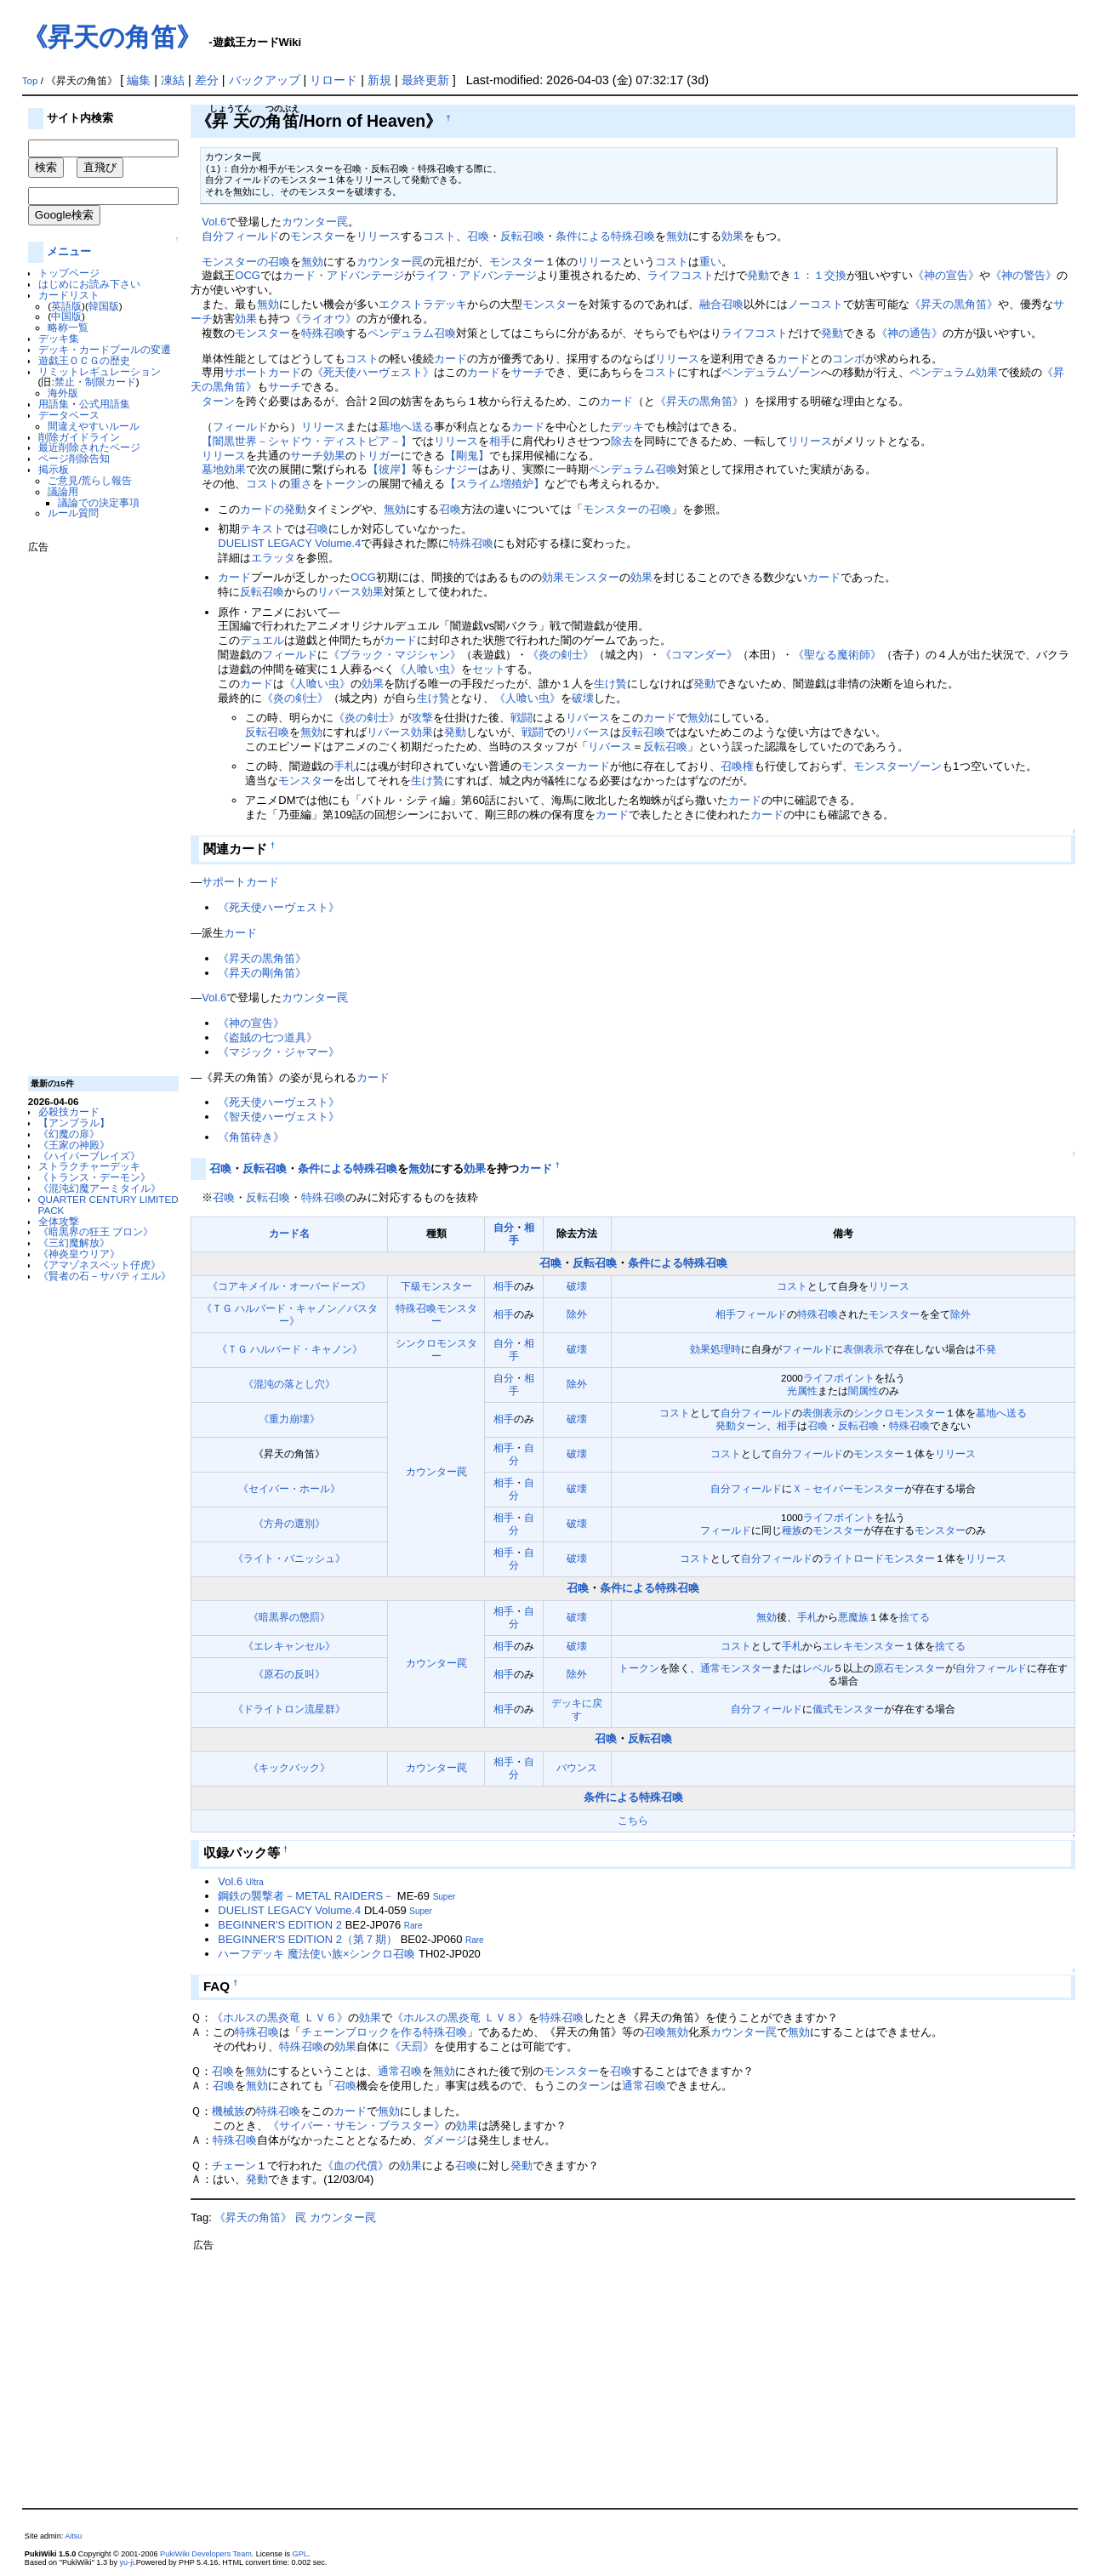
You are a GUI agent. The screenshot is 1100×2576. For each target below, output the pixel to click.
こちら (633, 1820)
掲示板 (53, 469)
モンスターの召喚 (246, 261)
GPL (300, 2554)
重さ (301, 483)
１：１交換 (818, 275)
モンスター (317, 236)
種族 (792, 1530)
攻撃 (422, 717)
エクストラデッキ (423, 304)
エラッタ (273, 557)
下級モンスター (436, 1285)
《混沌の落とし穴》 (289, 1383)
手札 (344, 766)
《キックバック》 (289, 1767)
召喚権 (737, 766)
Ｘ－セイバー (822, 1488)
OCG (247, 275)
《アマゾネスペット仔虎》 (99, 1264)
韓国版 (103, 305)
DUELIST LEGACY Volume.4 (289, 543)
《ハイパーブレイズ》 (89, 1155)
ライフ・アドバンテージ (476, 275)
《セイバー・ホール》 (289, 1488)
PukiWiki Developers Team (206, 2554)
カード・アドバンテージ (343, 275)
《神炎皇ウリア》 (79, 1253)
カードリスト (69, 294)
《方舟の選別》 (289, 1523)
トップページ (69, 272)
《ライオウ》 (323, 318)
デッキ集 (58, 338)
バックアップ (264, 80)
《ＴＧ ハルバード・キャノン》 (289, 1348)
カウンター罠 (315, 221)
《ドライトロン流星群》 (289, 1708)
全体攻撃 (58, 1221)
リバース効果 (350, 591)
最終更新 (425, 80)
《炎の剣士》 (560, 654)
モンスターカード (566, 766)
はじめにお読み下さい (89, 283)
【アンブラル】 (74, 1122)
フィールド (251, 236)
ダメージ (445, 2140)
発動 (758, 275)
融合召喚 (721, 304)
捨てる (914, 1616)
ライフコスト (680, 275)
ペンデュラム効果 (953, 372)
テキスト (262, 528)
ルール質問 (73, 512)
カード (450, 358)
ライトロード (853, 1558)
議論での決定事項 (99, 502)
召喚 (478, 236)
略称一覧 (68, 327)
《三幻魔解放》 (74, 1242)
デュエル (262, 640)
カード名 (289, 1233)
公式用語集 (104, 403)
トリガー (378, 455)
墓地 (213, 469)
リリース (378, 236)
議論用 (63, 491)
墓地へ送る (406, 426)
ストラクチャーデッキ (89, 1165)
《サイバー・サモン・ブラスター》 (356, 2125)
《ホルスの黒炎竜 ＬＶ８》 (460, 2017)
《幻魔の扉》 (69, 1133)
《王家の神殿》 (74, 1144)
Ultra (255, 1882)
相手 (500, 441)
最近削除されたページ (89, 447)
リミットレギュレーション (99, 371)
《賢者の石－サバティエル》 (104, 1275)
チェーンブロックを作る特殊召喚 (384, 2032)
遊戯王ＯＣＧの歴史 (84, 360)
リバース (588, 717)
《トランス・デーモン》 (94, 1177)
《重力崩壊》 (289, 1418)
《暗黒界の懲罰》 (289, 1616)
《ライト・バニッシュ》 (289, 1558)
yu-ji (127, 2562)
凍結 (173, 80)
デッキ (627, 426)
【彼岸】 (390, 469)
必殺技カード (69, 1111)
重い (710, 261)
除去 (622, 441)
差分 (207, 80)
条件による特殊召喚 (605, 236)
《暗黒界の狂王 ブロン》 (95, 1231)
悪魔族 (853, 1616)
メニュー (69, 251)
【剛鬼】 (467, 455)
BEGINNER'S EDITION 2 (280, 1924)
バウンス (576, 1767)
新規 (379, 80)
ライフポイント (839, 1377)
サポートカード (262, 372)
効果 (732, 236)
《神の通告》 (909, 333)
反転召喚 (522, 236)
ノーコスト (815, 304)
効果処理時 (715, 1348)
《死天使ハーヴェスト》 (373, 372)
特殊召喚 (323, 333)
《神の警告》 (1023, 275)
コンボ (848, 358)
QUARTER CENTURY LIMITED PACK (108, 1205)
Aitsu (73, 2536)
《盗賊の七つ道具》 (267, 1037)
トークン (345, 483)
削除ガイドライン (79, 436)
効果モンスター (580, 577)
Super (444, 1896)
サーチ (527, 372)
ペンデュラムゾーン (771, 372)
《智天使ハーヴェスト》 (278, 1116)
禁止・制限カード (95, 381)
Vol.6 (214, 221)
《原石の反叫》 (289, 1673)
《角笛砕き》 (251, 1137)
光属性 (802, 1390)
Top (30, 81)
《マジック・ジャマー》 (278, 1052)
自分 (213, 236)
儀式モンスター (848, 1708)
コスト (439, 236)
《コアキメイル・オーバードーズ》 (289, 1285)
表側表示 (863, 1348)
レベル (817, 1667)
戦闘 (521, 717)
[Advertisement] (96, 808)
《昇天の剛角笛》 (262, 972)
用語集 (53, 403)
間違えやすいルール (94, 425)
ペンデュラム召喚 (412, 333)
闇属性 (863, 1390)
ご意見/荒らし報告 (90, 480)
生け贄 (610, 683)
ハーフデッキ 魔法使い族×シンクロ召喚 (316, 1953)
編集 (139, 80)
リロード (333, 80)
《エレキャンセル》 (289, 1645)
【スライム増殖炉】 (494, 483)
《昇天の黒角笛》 (953, 304)
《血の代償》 (355, 2165)
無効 (677, 236)
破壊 (583, 698)
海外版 (63, 392)
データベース (69, 414)
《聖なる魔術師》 (837, 654)
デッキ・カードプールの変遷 (104, 349)
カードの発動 (273, 509)
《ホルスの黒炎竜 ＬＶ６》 (280, 2017)
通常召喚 (400, 2071)
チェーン (234, 2165)
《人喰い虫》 (428, 669)
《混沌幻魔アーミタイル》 (99, 1188)
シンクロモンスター (899, 1412)
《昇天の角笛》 (112, 37)
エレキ (838, 1645)
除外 (577, 1313)
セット (488, 669)
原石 (884, 1667)
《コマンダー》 (699, 654)
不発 (986, 1348)
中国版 (66, 316)
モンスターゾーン (897, 766)
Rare (413, 1925)
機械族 (228, 2111)
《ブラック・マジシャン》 (394, 654)
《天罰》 (412, 2046)
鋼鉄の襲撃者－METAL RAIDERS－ (306, 1895)
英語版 (66, 305)
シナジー (456, 469)
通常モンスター (736, 1667)
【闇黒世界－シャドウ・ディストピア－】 (307, 441)
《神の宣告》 (946, 275)
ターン (218, 401)
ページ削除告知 (74, 458)
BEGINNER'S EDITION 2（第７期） (307, 1939)
